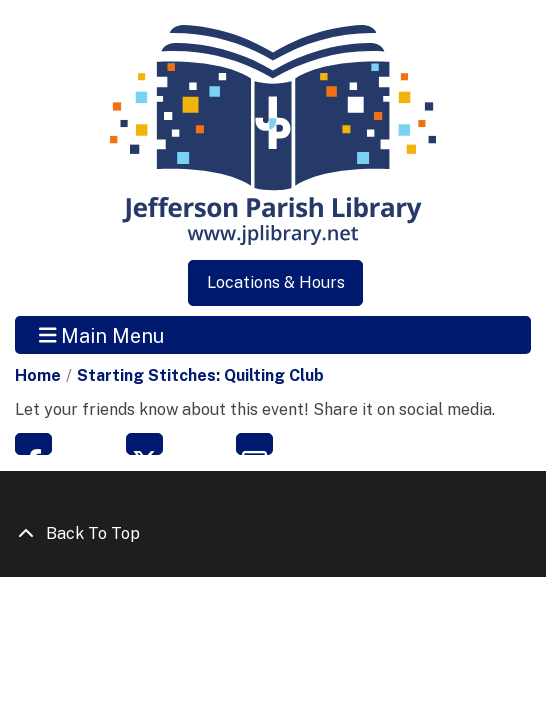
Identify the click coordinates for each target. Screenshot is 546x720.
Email (254, 444)
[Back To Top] (273, 534)
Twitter (144, 444)
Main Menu (102, 335)
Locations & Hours (276, 282)
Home (38, 375)
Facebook (33, 444)
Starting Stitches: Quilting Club (200, 375)
